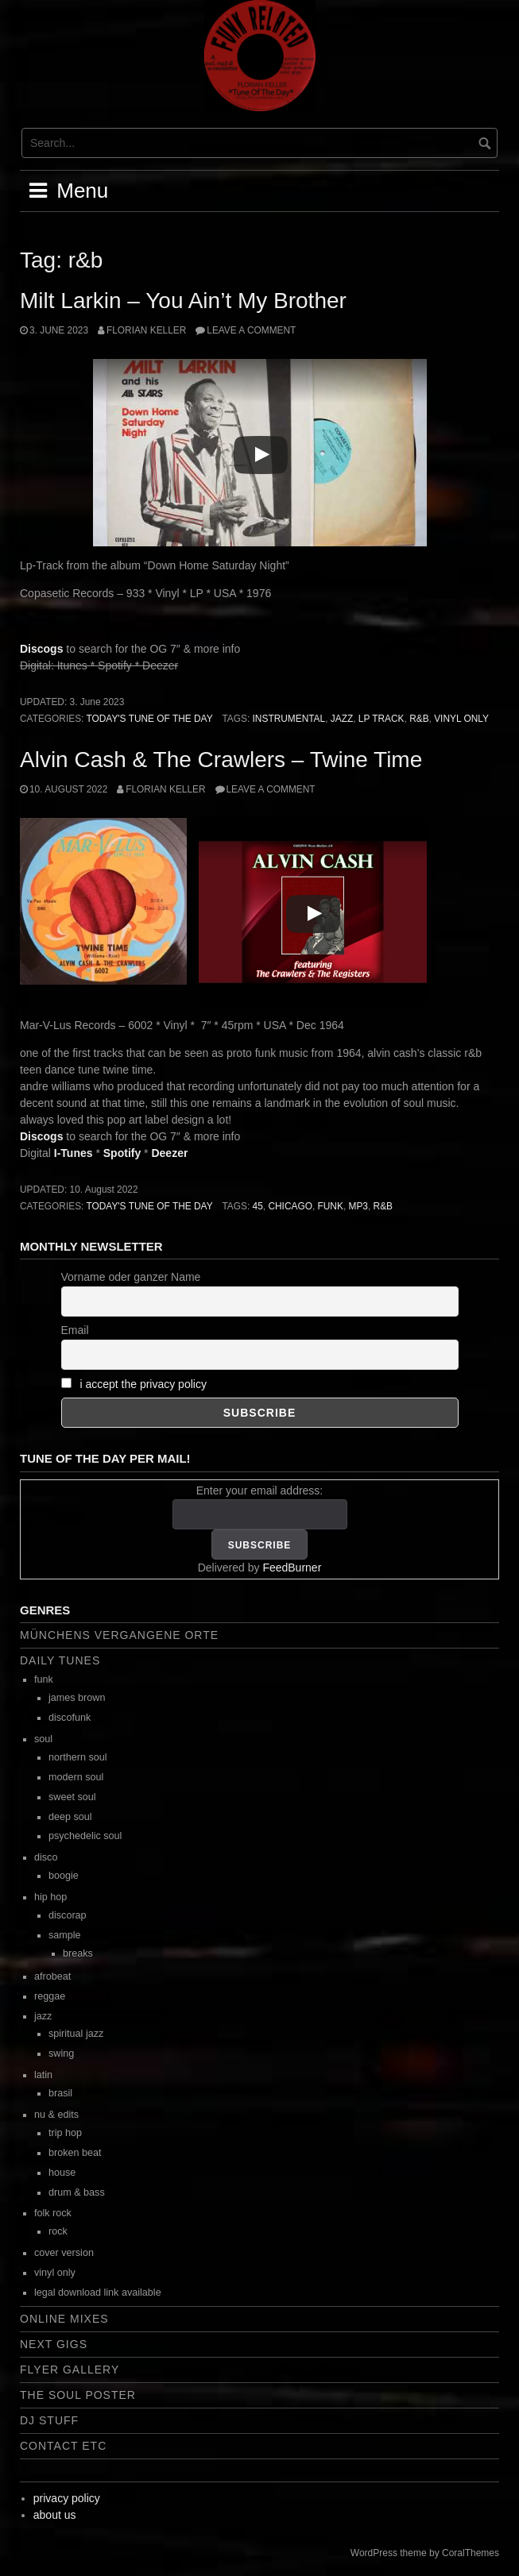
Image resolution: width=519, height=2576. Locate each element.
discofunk (69, 1717)
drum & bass (76, 2192)
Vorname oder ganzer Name (131, 1277)
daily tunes (60, 1660)
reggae (49, 1996)
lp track (381, 718)
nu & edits (56, 2114)
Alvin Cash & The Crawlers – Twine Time (221, 759)
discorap (67, 1915)
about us (54, 2515)
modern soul (75, 1777)
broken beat (75, 2152)
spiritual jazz (75, 2033)
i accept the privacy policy (143, 1384)
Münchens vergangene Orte (119, 1635)
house (62, 2172)
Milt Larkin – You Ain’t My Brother (183, 300)
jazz (342, 718)
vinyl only (461, 718)
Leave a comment (251, 330)
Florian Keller (146, 330)
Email (75, 1330)
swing (61, 2053)
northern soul (77, 1757)
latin (43, 2074)
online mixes (64, 2318)
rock (58, 2231)
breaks (78, 1953)
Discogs (41, 648)
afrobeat (52, 1976)
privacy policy (66, 2498)
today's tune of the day (149, 718)
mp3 (358, 1206)
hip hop (50, 1897)
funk (330, 1206)
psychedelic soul (85, 1835)
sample (64, 1935)
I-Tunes (73, 1153)
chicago (290, 1206)
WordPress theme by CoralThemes (425, 2553)
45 (258, 1206)
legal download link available (97, 2292)
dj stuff (49, 2420)
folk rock (53, 2213)
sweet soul (72, 1797)
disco (45, 1857)
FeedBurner (291, 1567)
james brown (76, 1697)
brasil (60, 2093)
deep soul (70, 1816)
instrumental (289, 718)
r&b (418, 718)
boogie (63, 1875)
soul (43, 1739)
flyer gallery (69, 2369)
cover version (64, 2252)
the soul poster (78, 2395)
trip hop (65, 2132)
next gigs (53, 2344)
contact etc (63, 2445)
